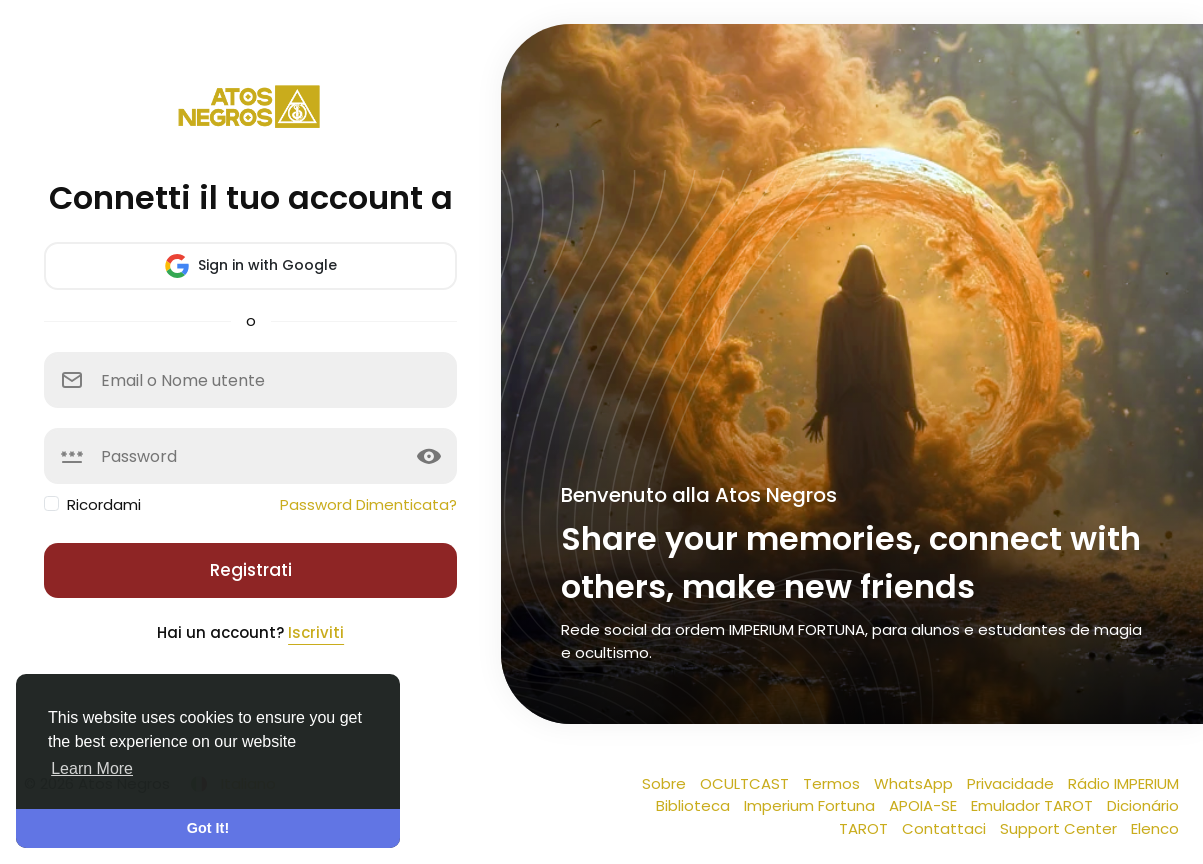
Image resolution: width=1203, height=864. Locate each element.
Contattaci (946, 828)
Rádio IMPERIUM (1123, 783)
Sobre (666, 783)
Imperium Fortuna (811, 805)
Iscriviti (316, 632)
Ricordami (104, 504)
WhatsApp (915, 783)
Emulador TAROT (1034, 805)
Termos (833, 783)
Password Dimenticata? (368, 504)
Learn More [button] (92, 768)
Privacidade (1012, 783)
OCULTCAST (746, 783)
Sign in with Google (251, 266)
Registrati (251, 570)
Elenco (1155, 828)
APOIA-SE (925, 805)
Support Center (1060, 828)
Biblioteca (695, 805)
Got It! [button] (208, 828)
